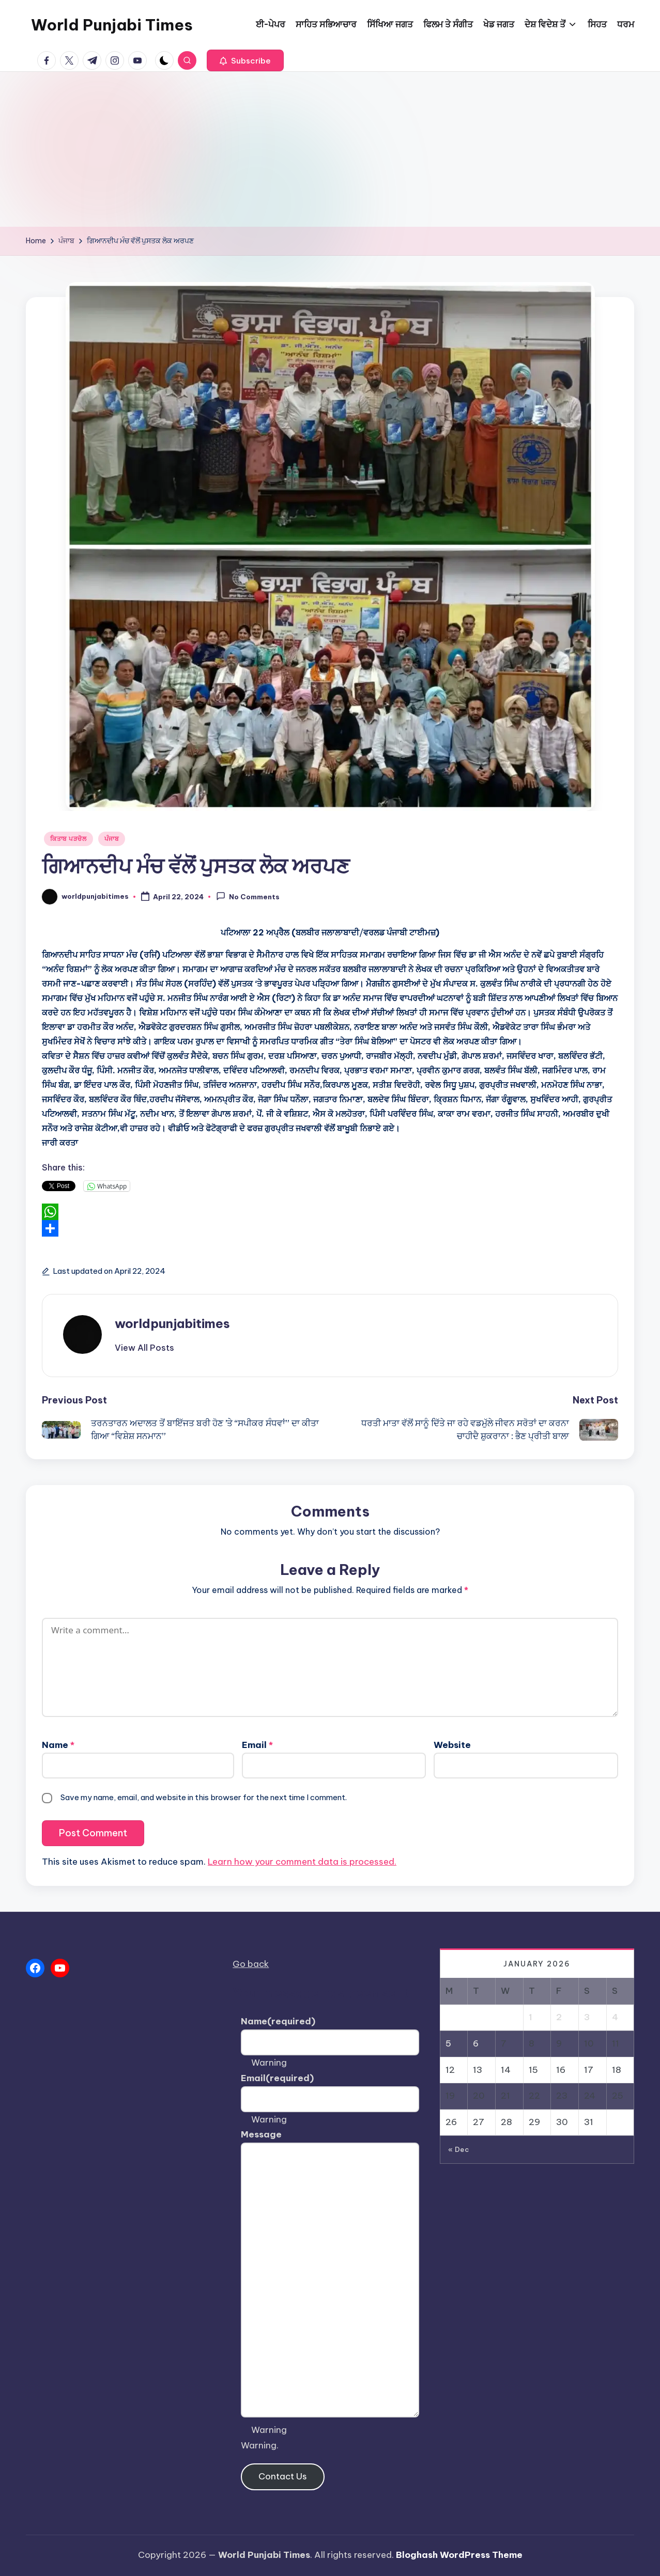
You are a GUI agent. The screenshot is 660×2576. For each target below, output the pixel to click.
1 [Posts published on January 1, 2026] (530, 2017)
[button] (245, 60)
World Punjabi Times (112, 25)
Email (257, 1745)
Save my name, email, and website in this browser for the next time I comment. (203, 1797)
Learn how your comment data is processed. (302, 1861)
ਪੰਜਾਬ (111, 838)
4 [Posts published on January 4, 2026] (615, 2017)
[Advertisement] (330, 149)
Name (58, 1745)
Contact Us (282, 2476)
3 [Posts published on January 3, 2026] (587, 2017)
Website (452, 1745)
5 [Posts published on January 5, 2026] (448, 2043)
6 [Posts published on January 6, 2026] (476, 2043)
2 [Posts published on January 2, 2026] (559, 2017)
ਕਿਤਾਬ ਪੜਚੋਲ (68, 838)
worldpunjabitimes (172, 1323)
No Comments (248, 896)
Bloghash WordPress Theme (459, 2555)
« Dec (458, 2149)
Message (261, 2134)
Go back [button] (251, 1964)
